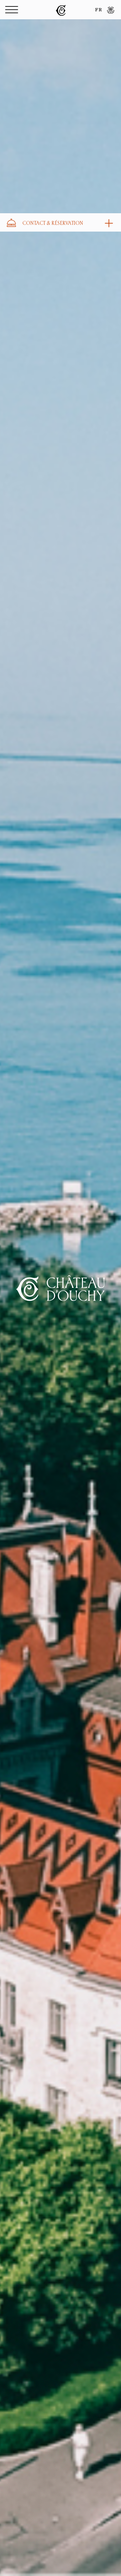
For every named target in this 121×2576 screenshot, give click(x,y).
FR (98, 10)
